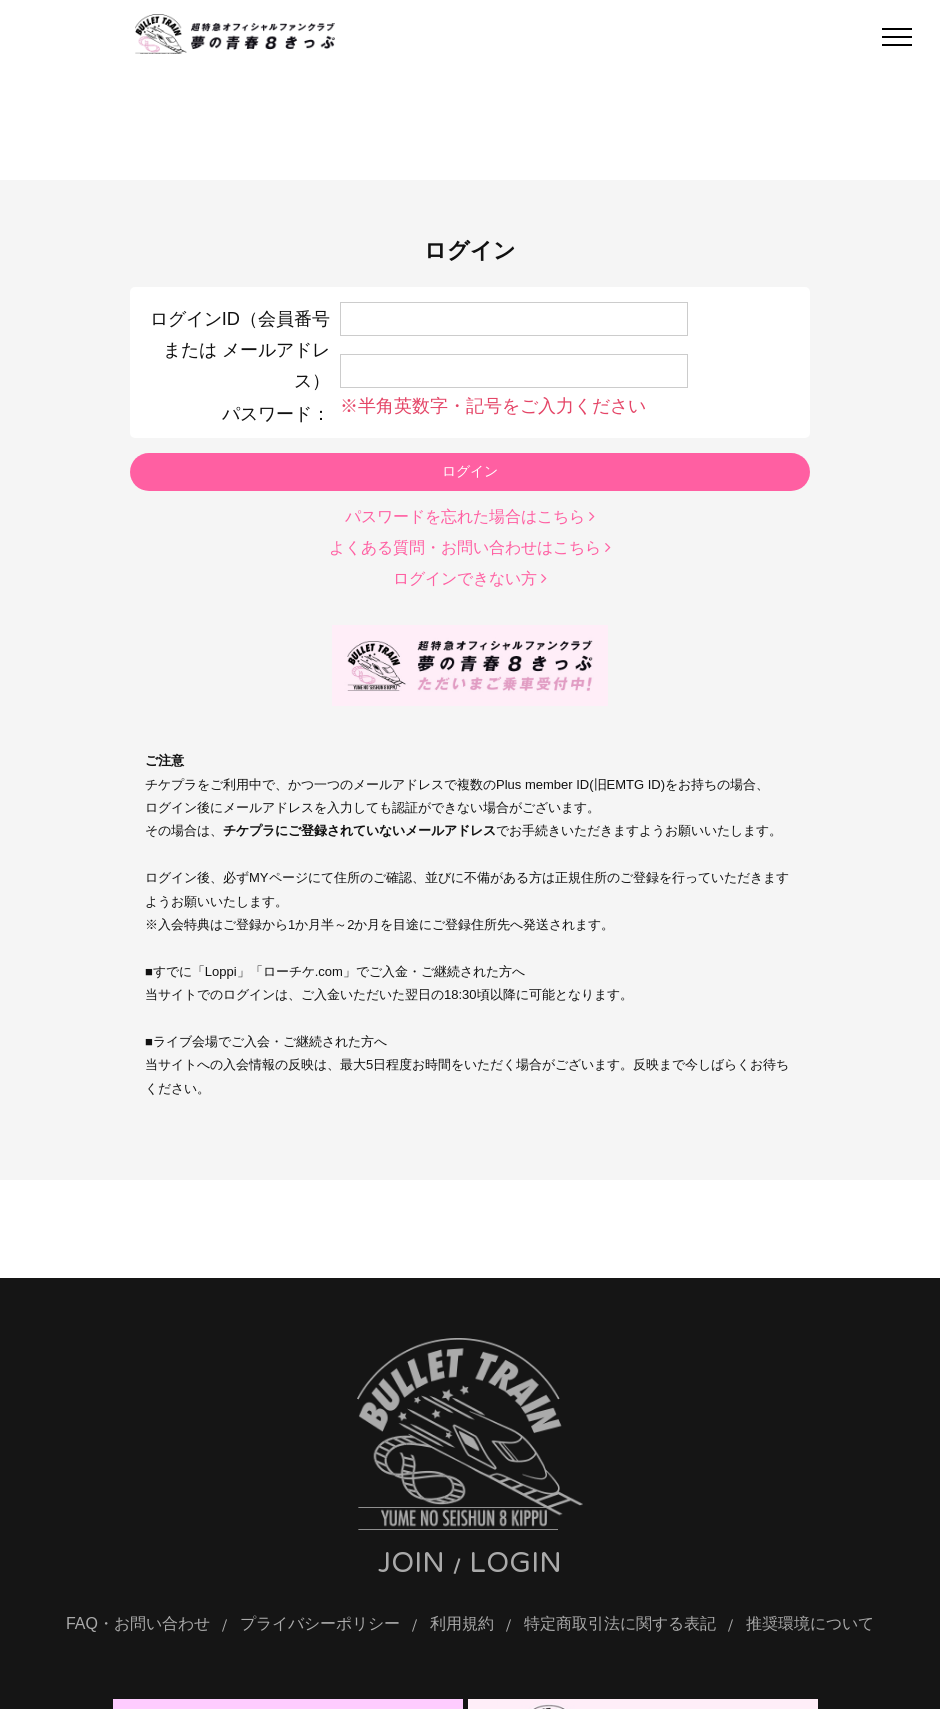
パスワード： (276, 412)
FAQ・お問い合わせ (138, 1624)
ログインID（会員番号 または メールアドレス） (240, 349)
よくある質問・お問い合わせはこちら (469, 545)
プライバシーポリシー (320, 1624)
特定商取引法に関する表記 (620, 1624)
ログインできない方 (469, 576)
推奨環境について (810, 1624)
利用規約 (462, 1624)
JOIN (411, 1564)
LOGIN (515, 1564)
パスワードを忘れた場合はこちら (469, 515)
